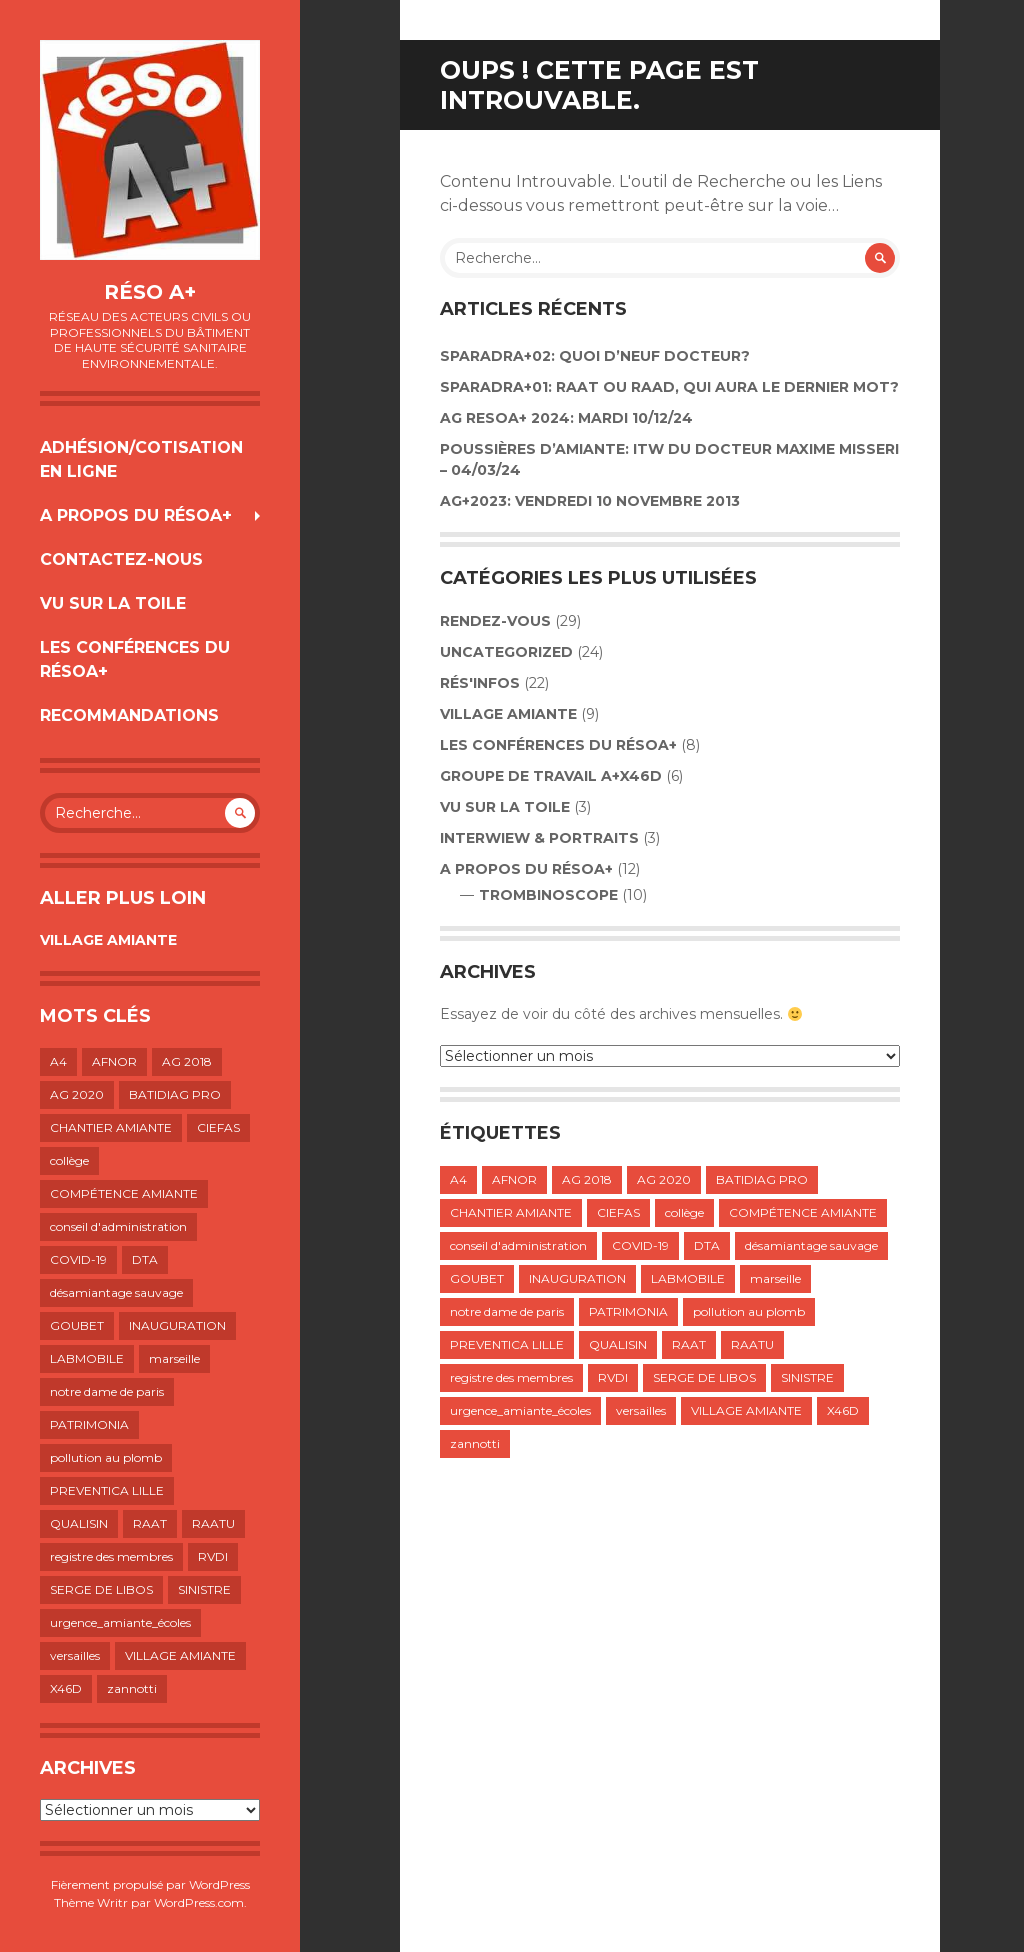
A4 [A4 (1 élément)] (58, 1061)
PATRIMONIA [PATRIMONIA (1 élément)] (89, 1424)
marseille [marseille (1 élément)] (174, 1358)
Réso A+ (150, 292)
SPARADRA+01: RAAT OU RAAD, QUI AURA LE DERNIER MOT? (669, 387)
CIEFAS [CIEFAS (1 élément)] (218, 1127)
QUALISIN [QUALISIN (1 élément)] (79, 1523)
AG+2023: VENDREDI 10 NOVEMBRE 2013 (590, 501)
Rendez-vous (495, 621)
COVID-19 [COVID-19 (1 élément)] (78, 1259)
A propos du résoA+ (136, 515)
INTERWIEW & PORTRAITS (539, 838)
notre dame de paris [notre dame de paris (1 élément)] (107, 1391)
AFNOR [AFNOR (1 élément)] (114, 1061)
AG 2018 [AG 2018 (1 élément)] (187, 1061)
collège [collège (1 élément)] (69, 1160)
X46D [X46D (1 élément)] (66, 1688)
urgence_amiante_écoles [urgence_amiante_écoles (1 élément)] (120, 1622)
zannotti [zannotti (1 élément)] (132, 1688)
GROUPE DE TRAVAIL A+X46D (551, 776)
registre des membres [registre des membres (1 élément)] (111, 1556)
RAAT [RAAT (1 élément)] (150, 1523)
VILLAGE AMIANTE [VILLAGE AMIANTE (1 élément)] (180, 1655)
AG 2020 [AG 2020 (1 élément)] (77, 1094)
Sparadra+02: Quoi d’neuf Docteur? (595, 356)
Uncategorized (506, 652)
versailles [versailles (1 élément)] (75, 1655)
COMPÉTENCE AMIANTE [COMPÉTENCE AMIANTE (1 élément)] (124, 1193)
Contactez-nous (121, 559)
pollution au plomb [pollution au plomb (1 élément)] (106, 1457)
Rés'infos (480, 683)
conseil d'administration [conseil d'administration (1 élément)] (118, 1226)
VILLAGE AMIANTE (108, 940)
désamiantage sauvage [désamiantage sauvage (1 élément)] (116, 1292)
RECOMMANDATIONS (129, 715)
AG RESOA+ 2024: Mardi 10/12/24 (566, 418)
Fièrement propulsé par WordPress (150, 1884)
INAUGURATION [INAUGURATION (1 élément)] (177, 1325)
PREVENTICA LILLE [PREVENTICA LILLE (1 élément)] (107, 1490)
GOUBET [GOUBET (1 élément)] (77, 1325)
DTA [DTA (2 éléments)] (145, 1259)
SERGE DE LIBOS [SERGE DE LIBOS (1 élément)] (101, 1589)
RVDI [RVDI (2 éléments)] (213, 1556)
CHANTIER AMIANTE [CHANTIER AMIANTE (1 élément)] (111, 1127)
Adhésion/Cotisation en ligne (141, 459)
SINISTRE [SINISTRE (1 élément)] (204, 1589)
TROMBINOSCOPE (548, 895)
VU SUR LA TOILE (113, 603)
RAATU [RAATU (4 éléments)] (213, 1523)
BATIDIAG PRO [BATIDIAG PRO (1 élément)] (175, 1094)
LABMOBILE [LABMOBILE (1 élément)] (87, 1358)
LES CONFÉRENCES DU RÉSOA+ (135, 659)
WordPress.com (199, 1902)
